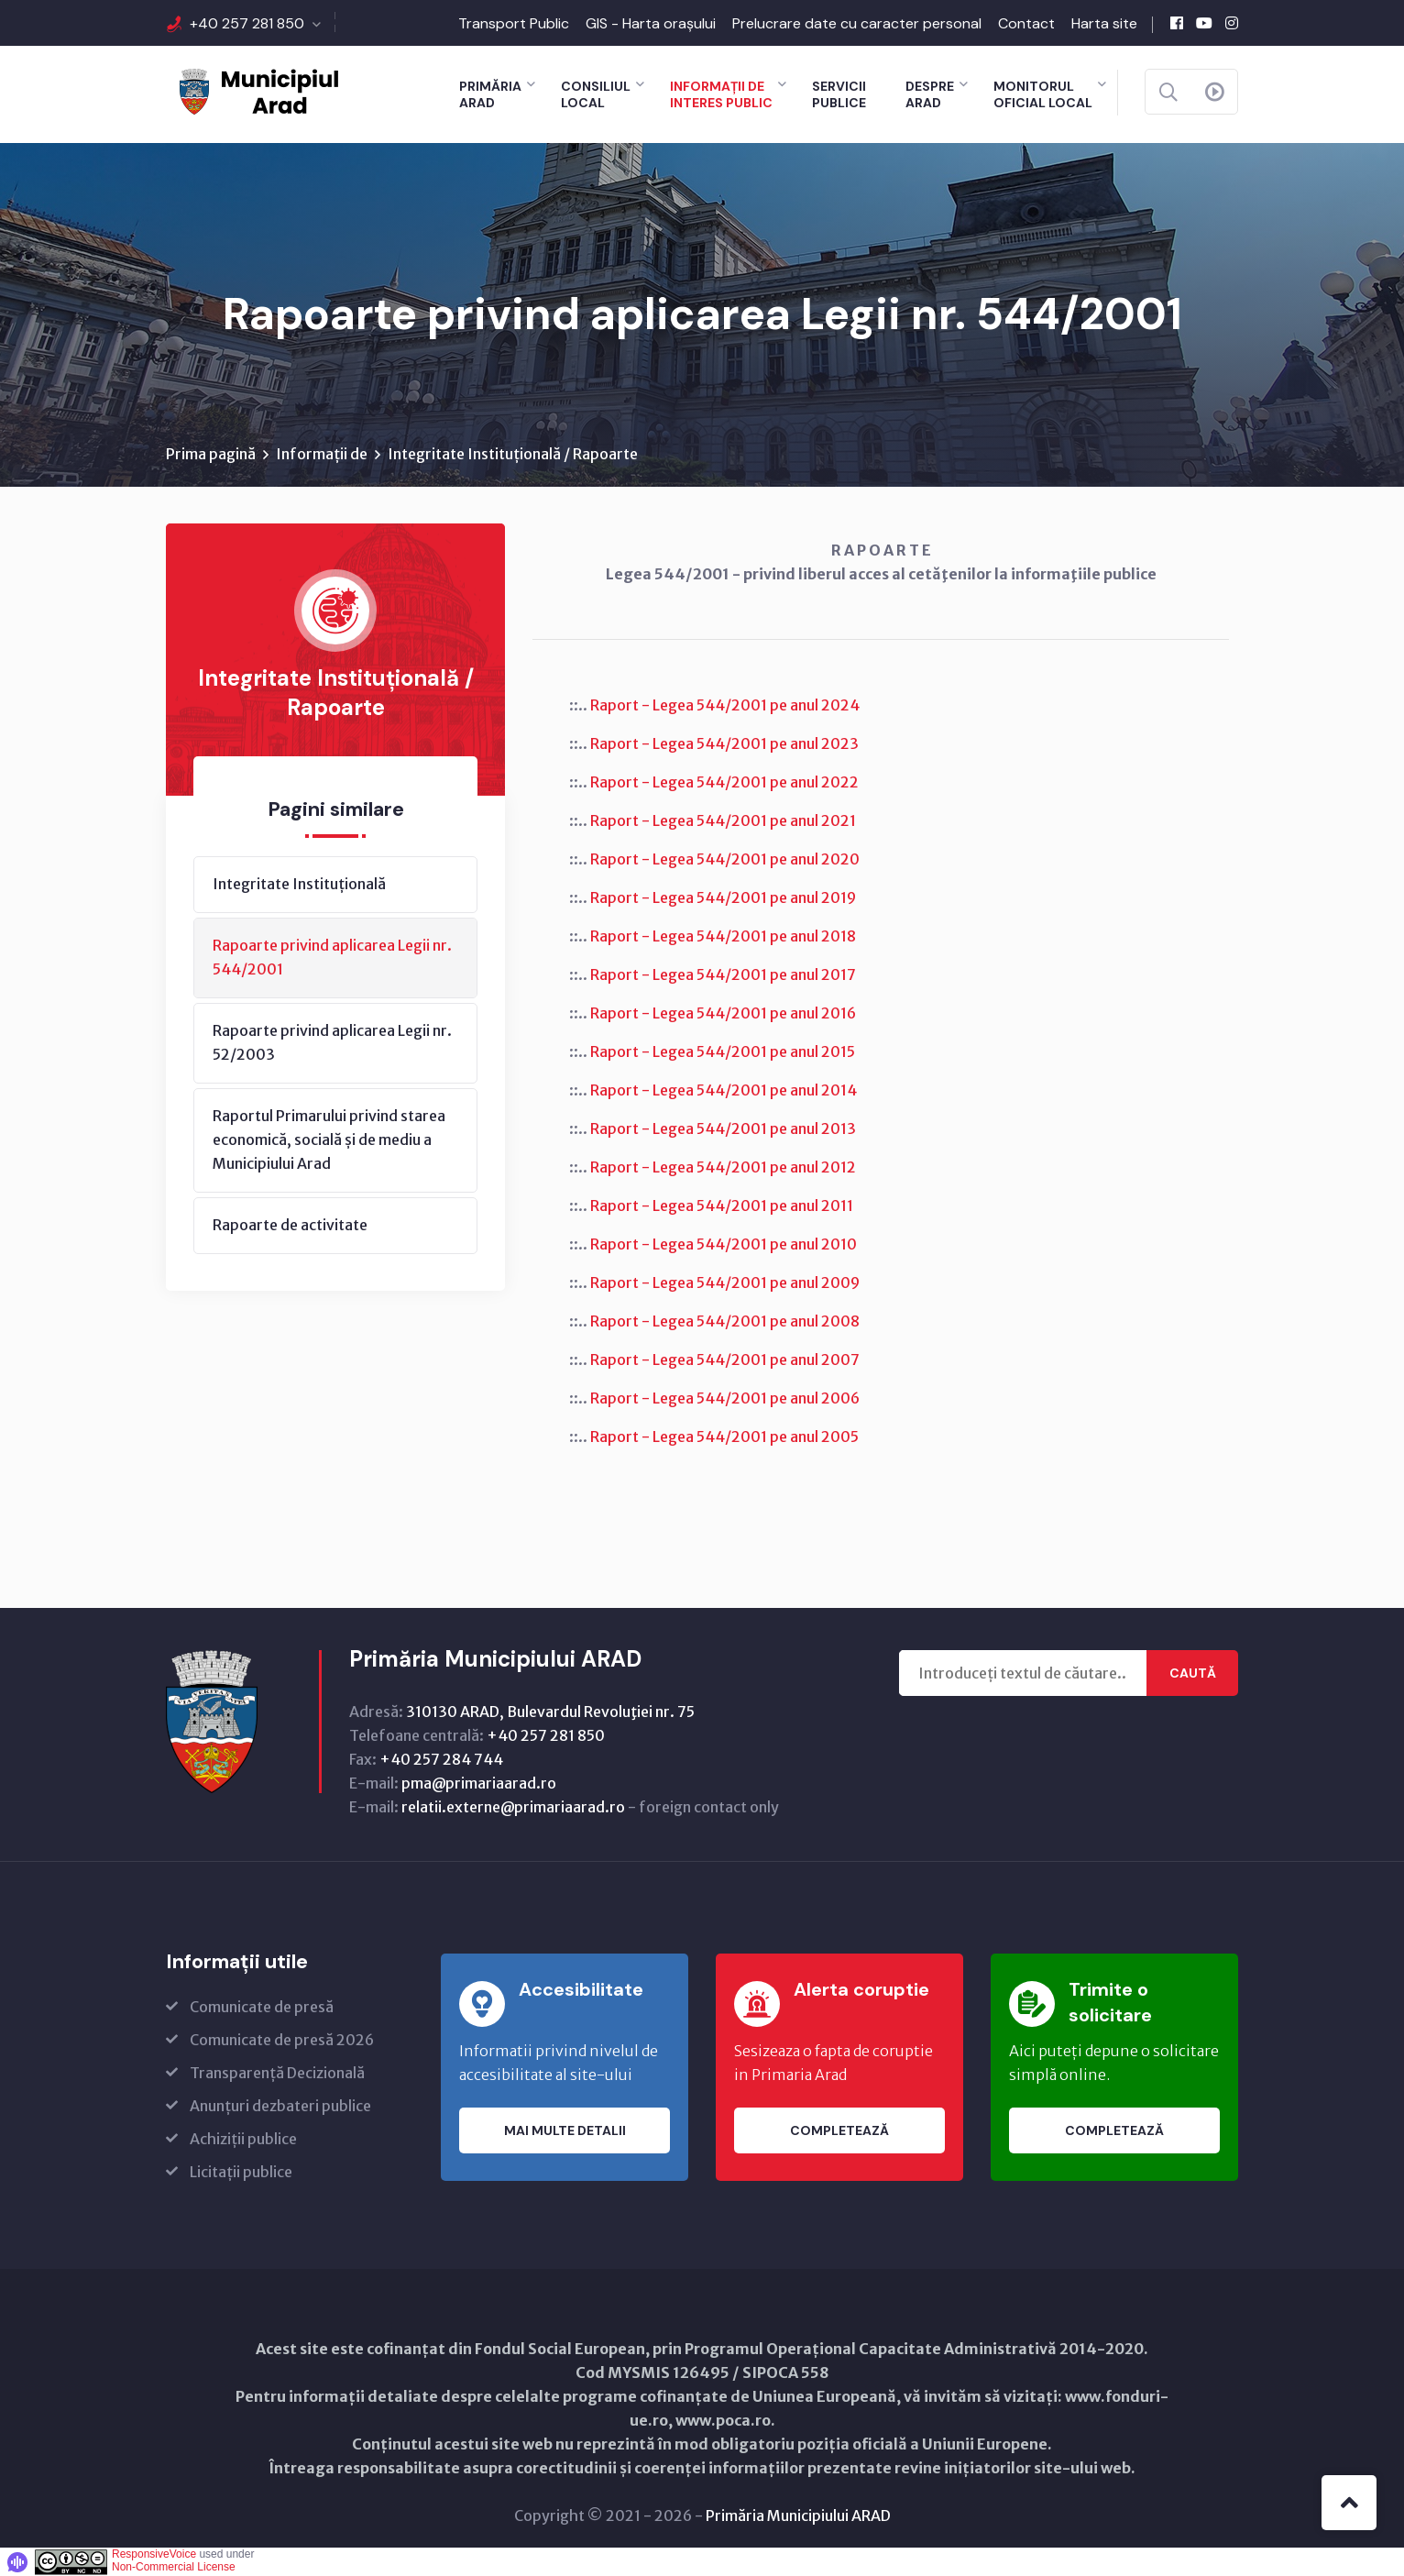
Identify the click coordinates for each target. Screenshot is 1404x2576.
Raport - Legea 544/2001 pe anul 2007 (725, 1359)
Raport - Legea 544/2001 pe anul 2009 (725, 1282)
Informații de (321, 454)
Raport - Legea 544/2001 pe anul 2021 (723, 820)
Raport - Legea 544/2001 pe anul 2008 (725, 1321)
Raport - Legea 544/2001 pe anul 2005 (724, 1436)
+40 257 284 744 (441, 1759)
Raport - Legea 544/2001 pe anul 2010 (723, 1244)
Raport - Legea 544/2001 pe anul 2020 (725, 859)
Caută (1192, 1673)
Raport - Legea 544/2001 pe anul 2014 (723, 1090)
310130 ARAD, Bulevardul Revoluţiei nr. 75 (550, 1711)
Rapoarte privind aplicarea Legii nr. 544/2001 (332, 957)
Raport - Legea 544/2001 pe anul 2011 (721, 1205)
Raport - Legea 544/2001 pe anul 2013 (723, 1128)
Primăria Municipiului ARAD (798, 2515)
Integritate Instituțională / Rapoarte (513, 454)
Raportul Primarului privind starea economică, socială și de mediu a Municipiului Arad (329, 1139)
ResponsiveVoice (154, 2554)
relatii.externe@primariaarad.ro (513, 1807)
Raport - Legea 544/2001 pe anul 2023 (724, 743)
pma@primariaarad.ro (478, 1783)
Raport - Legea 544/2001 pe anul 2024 (725, 705)
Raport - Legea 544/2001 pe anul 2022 (724, 782)
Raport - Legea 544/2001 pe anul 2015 (722, 1051)
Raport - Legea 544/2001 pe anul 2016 (723, 1013)
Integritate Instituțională (299, 884)
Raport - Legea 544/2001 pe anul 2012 (723, 1167)
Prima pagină (211, 454)
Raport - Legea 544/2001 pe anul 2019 (723, 897)
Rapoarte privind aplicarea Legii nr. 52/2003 (332, 1042)
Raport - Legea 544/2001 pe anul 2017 (723, 974)
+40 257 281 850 (247, 23)
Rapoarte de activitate (290, 1225)
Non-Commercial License (174, 2566)
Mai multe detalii (565, 2130)
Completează (839, 2130)
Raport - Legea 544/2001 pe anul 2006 (725, 1398)
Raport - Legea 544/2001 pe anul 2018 (723, 936)
